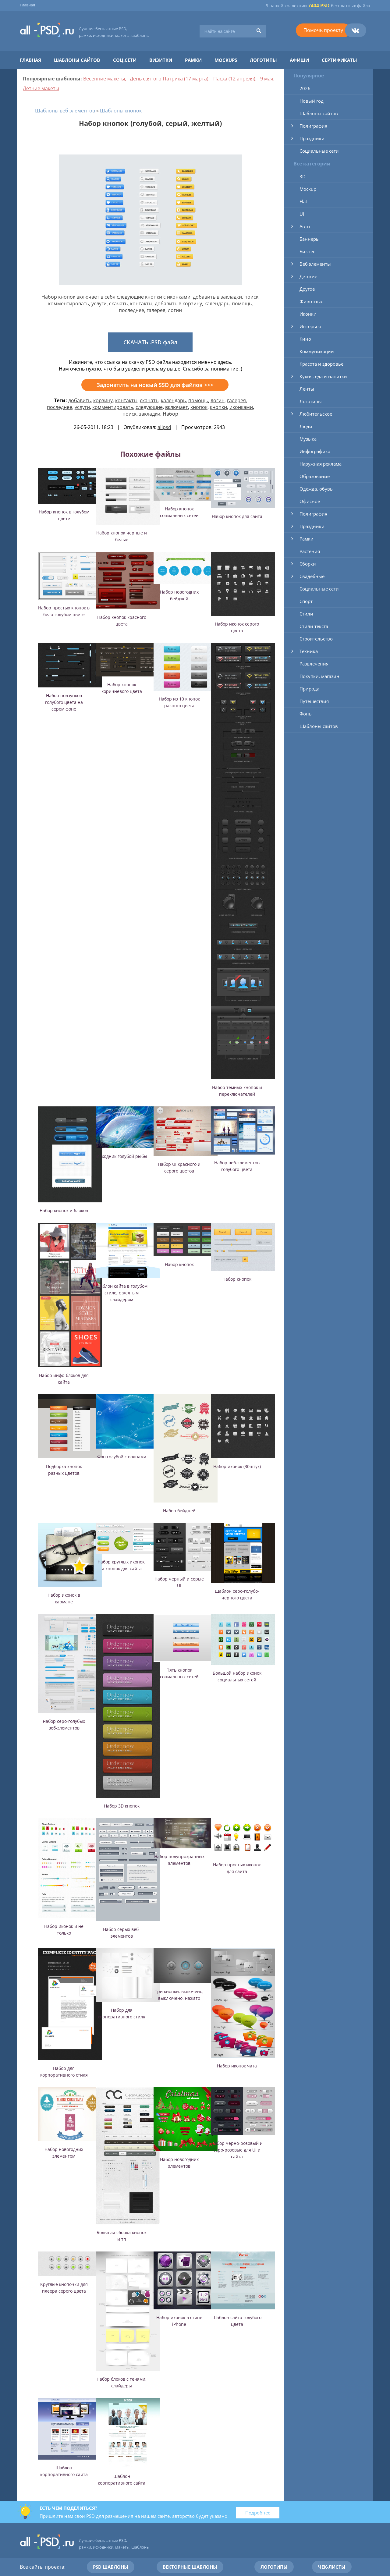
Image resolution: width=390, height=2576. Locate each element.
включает (176, 407)
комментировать (112, 407)
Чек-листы (332, 2567)
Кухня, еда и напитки (323, 376)
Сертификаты (339, 60)
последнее (59, 407)
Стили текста (314, 626)
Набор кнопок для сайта (237, 516)
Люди (306, 426)
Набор (170, 413)
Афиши (299, 60)
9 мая (266, 78)
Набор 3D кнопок (122, 1806)
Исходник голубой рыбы (121, 1156)
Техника (309, 651)
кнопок (198, 407)
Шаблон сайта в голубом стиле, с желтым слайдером (121, 1292)
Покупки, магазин (319, 676)
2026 (305, 88)
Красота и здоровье (321, 364)
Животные (311, 301)
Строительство (316, 639)
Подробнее (257, 2513)
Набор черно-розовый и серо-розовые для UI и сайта (237, 2149)
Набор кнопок (179, 1264)
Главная (27, 5)
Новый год (312, 101)
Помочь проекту (323, 30)
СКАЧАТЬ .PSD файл (150, 342)
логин (218, 400)
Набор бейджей (179, 1510)
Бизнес (307, 251)
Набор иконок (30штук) (237, 1466)
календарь (173, 400)
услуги (82, 407)
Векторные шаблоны (190, 2567)
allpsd (164, 427)
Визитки (160, 60)
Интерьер (310, 326)
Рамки (193, 60)
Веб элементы (315, 264)
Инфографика (315, 451)
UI (302, 214)
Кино (305, 339)
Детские (308, 276)
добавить (79, 400)
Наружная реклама (321, 464)
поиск (129, 413)
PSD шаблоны (110, 2567)
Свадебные (312, 576)
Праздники (312, 138)
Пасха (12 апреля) (234, 78)
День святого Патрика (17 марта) (169, 78)
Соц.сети (124, 60)
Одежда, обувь (316, 489)
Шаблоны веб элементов (65, 110)
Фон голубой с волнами (121, 1457)
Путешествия (314, 701)
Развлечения (314, 664)
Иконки (308, 314)
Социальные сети (319, 151)
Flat (303, 201)
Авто (305, 226)
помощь (198, 400)
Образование (315, 476)
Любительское (316, 414)
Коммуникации (317, 351)
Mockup (308, 189)
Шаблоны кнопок (121, 110)
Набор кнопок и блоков (64, 1210)
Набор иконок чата (237, 2066)
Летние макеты (41, 88)
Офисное (310, 501)
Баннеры (310, 239)
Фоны (306, 714)
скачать (149, 400)
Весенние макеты (104, 78)
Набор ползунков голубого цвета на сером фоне (64, 702)
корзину (103, 400)
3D (303, 176)
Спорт (306, 601)
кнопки (218, 407)
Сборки (308, 564)
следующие (149, 407)
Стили (306, 614)
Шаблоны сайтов (77, 60)
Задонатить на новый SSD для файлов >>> (155, 385)
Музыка (308, 439)
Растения (310, 551)
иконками (241, 407)
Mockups (225, 60)
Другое (307, 289)
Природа (309, 689)
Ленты (307, 389)
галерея (236, 400)
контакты (126, 400)
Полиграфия (313, 126)
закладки (149, 413)
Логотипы (263, 60)
